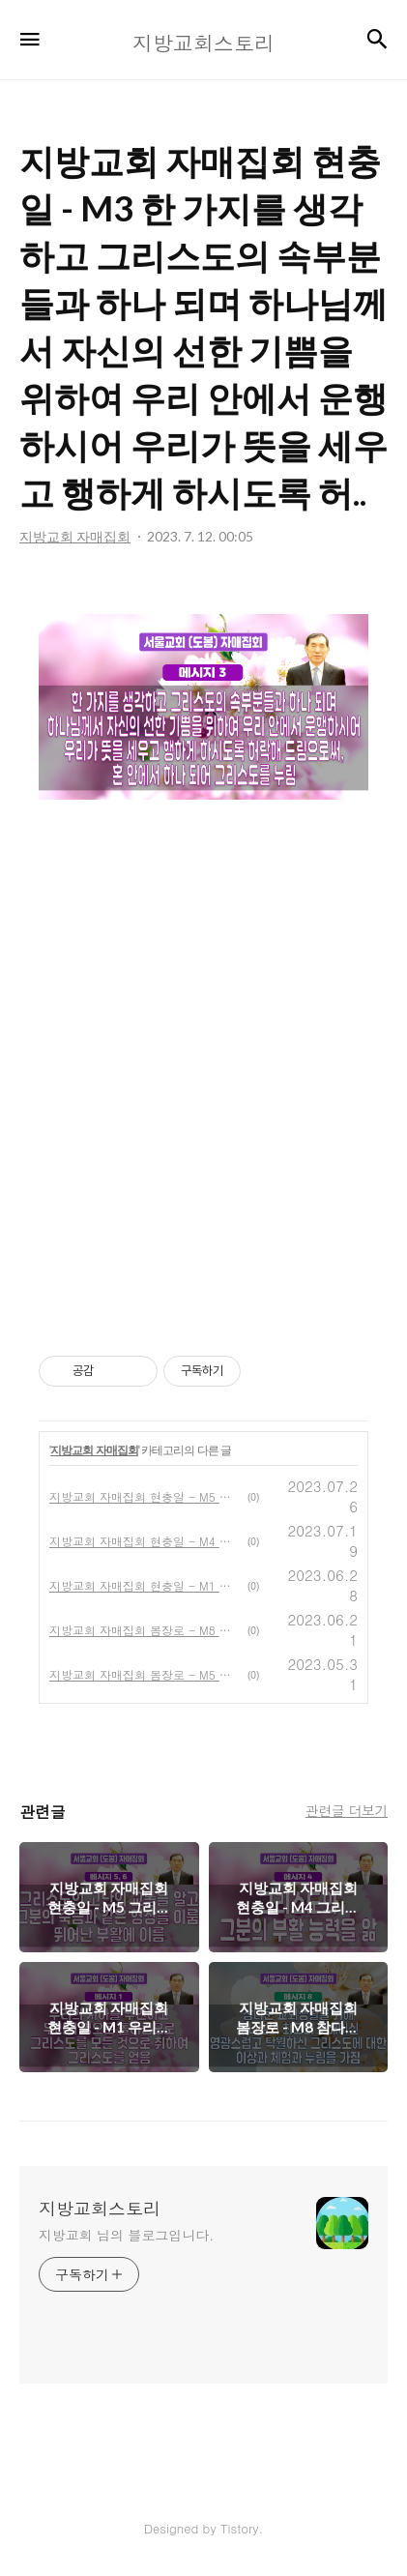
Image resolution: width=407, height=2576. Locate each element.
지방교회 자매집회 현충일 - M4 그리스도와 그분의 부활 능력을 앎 (144, 1541)
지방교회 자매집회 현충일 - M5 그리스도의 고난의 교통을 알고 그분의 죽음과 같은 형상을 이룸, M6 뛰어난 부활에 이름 (144, 1496)
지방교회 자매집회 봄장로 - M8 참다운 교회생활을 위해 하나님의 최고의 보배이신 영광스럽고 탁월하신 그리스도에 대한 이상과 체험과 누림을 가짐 (144, 1630)
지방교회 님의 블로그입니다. (126, 2234)
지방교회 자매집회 (93, 1450)
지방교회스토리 (99, 2208)
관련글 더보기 (346, 1810)
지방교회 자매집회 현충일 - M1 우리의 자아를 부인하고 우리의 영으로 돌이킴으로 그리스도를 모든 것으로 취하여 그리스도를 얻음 (144, 1585)
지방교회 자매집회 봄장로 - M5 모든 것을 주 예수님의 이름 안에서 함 (144, 1674)
